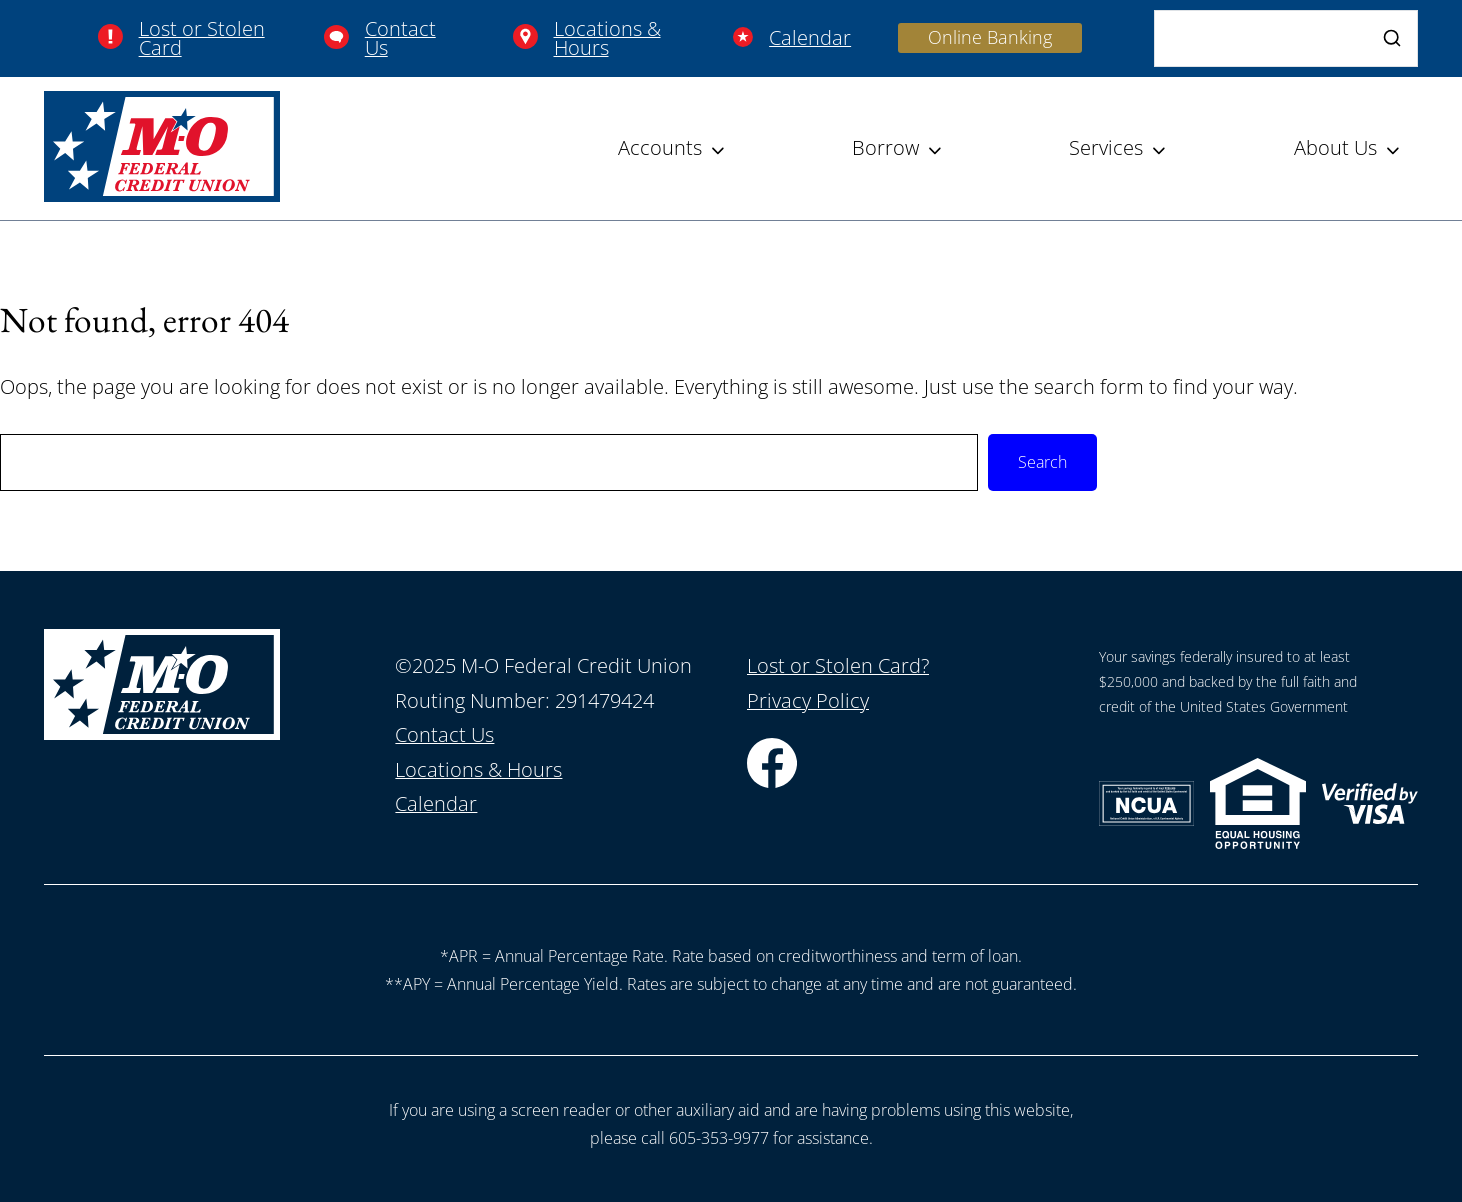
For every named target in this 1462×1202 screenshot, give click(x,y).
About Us (1335, 147)
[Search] (1286, 38)
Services (1106, 147)
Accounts (660, 147)
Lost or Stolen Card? (838, 665)
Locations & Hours (607, 38)
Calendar (810, 37)
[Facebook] (772, 780)
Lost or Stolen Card (202, 38)
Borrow (885, 147)
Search (1042, 462)
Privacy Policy (808, 700)
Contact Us (400, 38)
